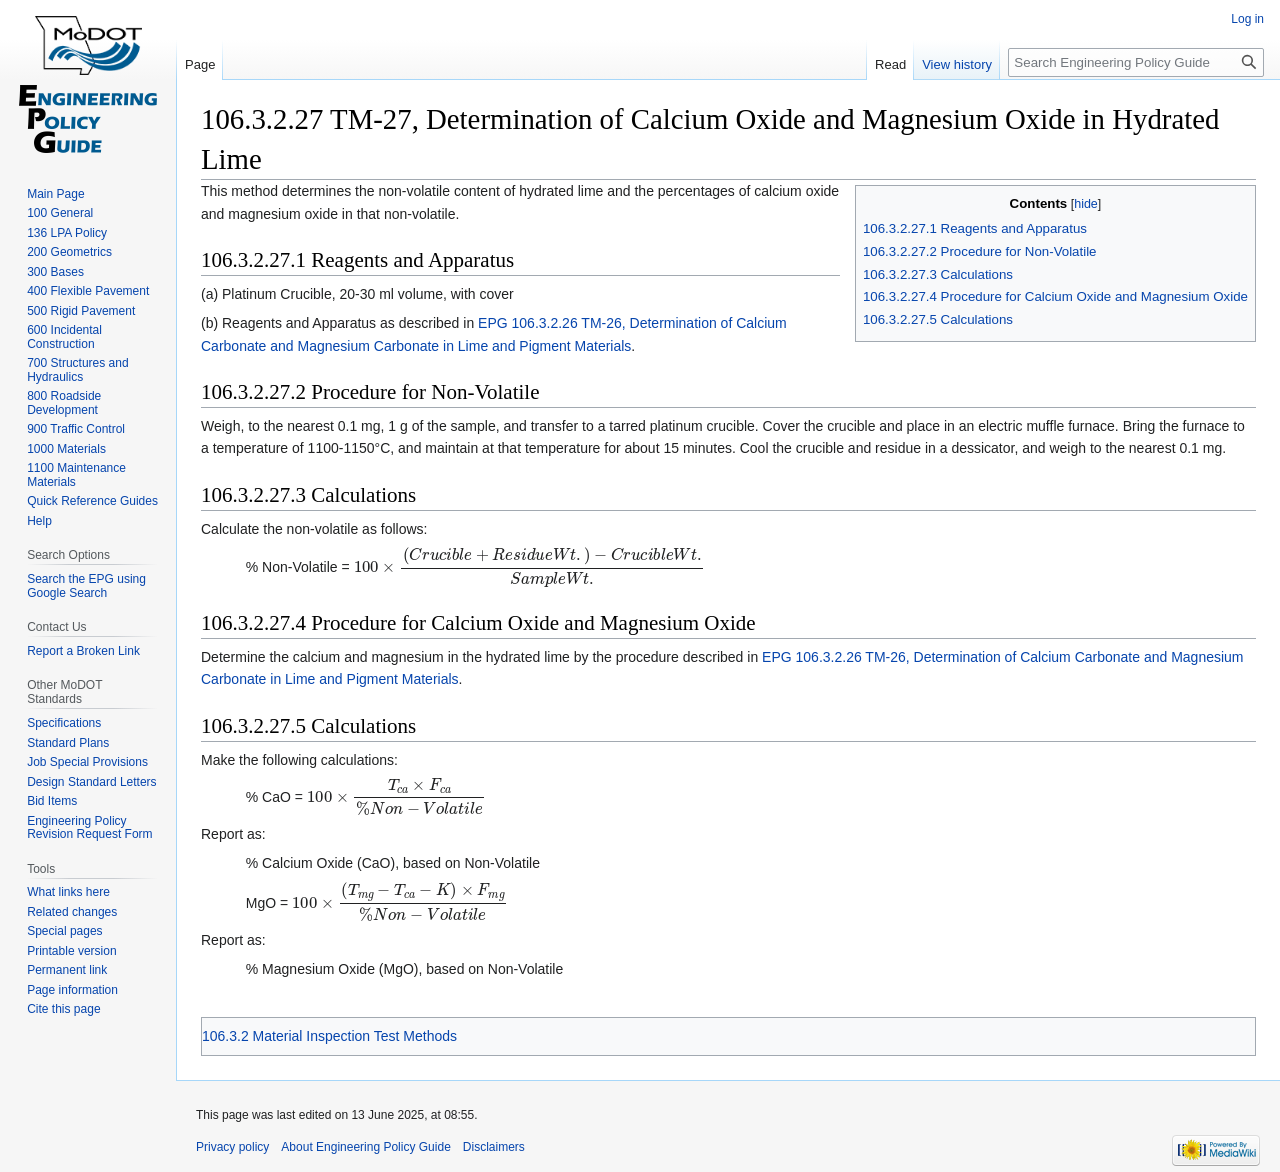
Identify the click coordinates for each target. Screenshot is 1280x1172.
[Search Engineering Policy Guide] (1136, 62)
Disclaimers (494, 1147)
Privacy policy (232, 1147)
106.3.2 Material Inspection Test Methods (329, 1036)
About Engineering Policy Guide (365, 1147)
